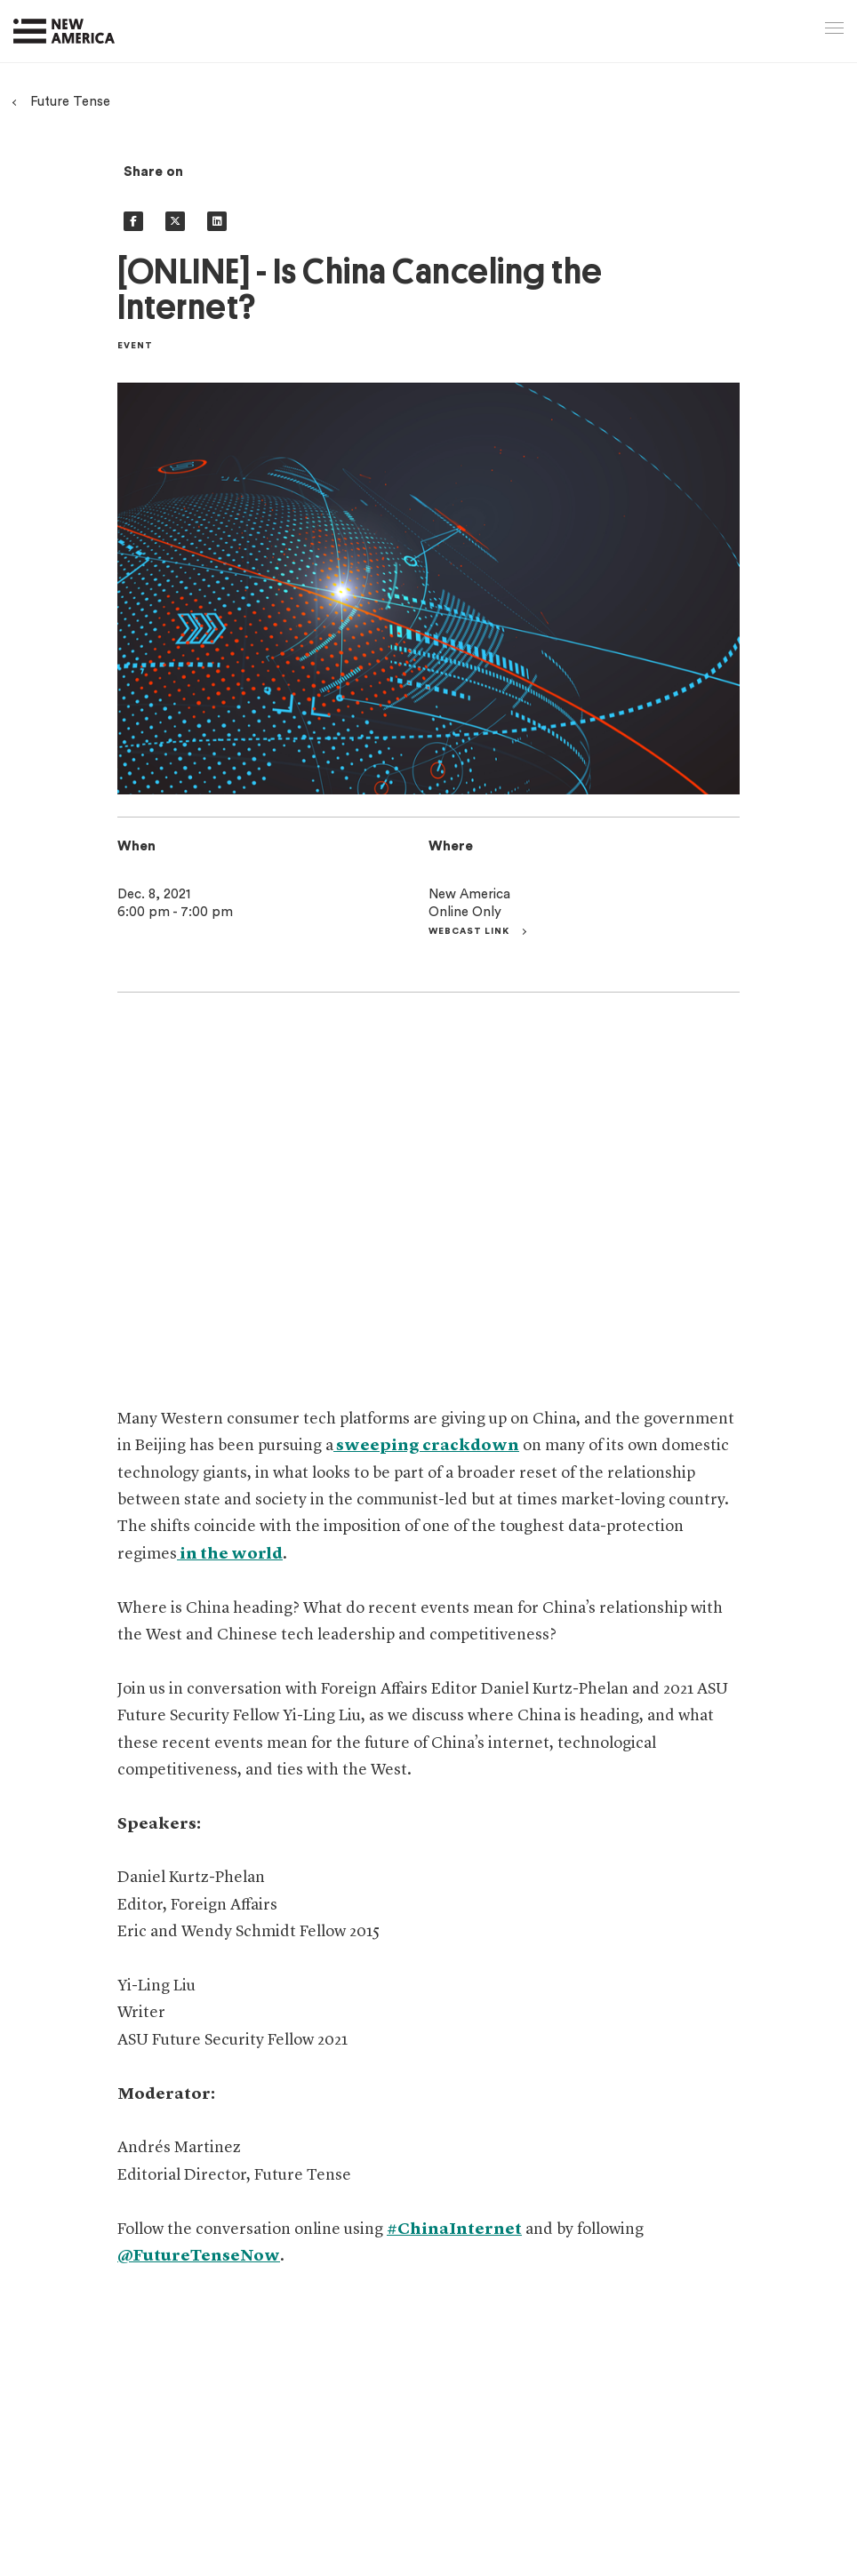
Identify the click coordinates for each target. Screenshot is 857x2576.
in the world (230, 1554)
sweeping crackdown (426, 1446)
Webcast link (470, 931)
